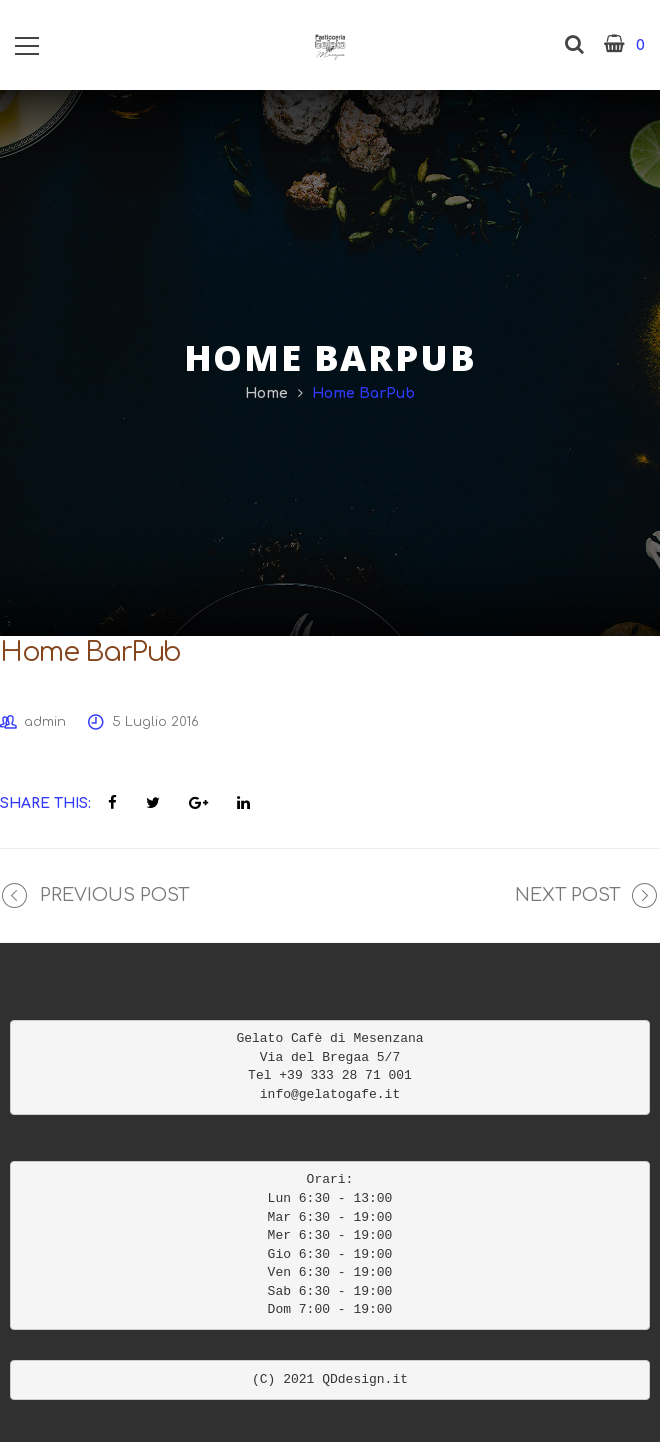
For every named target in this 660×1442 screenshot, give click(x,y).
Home (266, 393)
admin (45, 722)
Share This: (45, 803)
